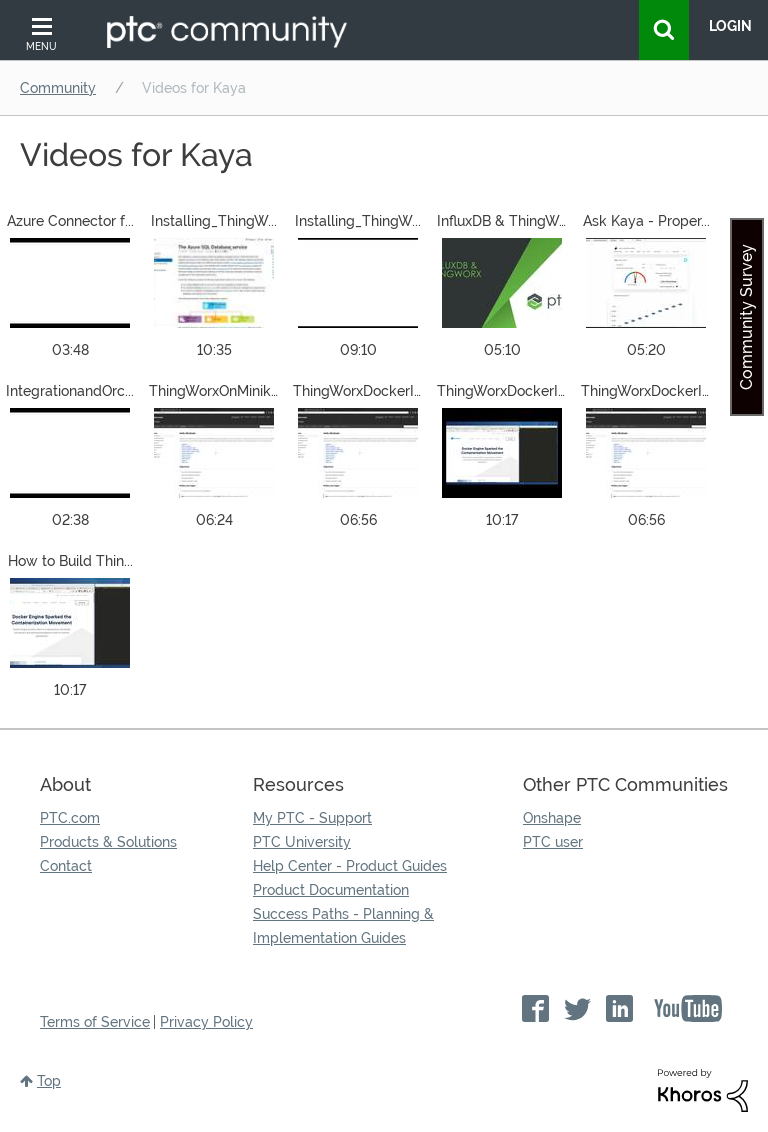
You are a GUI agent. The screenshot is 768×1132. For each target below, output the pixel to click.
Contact (66, 866)
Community (58, 88)
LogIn (730, 26)
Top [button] (49, 1081)
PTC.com (70, 818)
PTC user (553, 842)
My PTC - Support (312, 818)
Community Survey (746, 317)
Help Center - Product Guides (350, 866)
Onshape (552, 818)
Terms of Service (95, 1022)
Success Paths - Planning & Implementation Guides (343, 926)
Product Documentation (331, 890)
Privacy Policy (206, 1022)
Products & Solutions (108, 842)
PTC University (302, 842)
